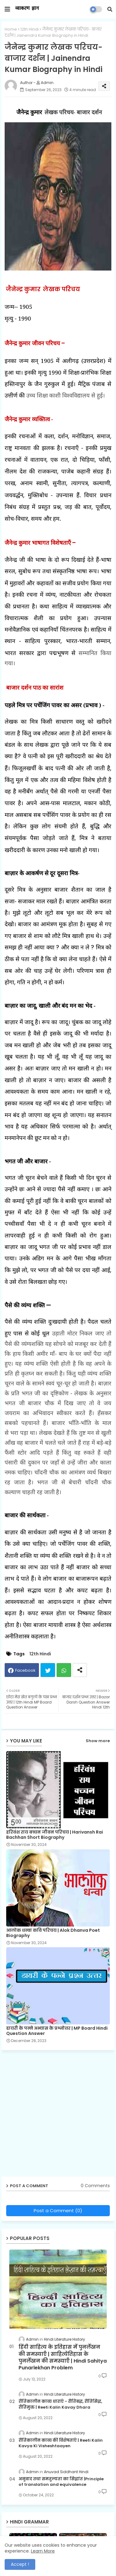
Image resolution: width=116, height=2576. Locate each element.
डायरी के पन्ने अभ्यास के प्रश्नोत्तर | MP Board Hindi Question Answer (57, 2031)
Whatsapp (64, 1670)
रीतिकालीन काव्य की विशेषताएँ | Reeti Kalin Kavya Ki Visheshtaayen (61, 2443)
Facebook (25, 1670)
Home (11, 29)
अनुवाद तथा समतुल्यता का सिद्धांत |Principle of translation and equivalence (61, 2481)
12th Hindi (29, 29)
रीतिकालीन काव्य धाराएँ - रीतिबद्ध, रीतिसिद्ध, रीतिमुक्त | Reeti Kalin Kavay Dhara (60, 2404)
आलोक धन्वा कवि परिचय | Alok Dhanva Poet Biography (53, 1933)
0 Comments (95, 2186)
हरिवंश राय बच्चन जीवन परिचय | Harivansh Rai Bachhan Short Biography (54, 1835)
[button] (110, 9)
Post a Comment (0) (58, 2210)
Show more (98, 1741)
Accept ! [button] (20, 2564)
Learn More (43, 2551)
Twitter (48, 1670)
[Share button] (80, 1670)
